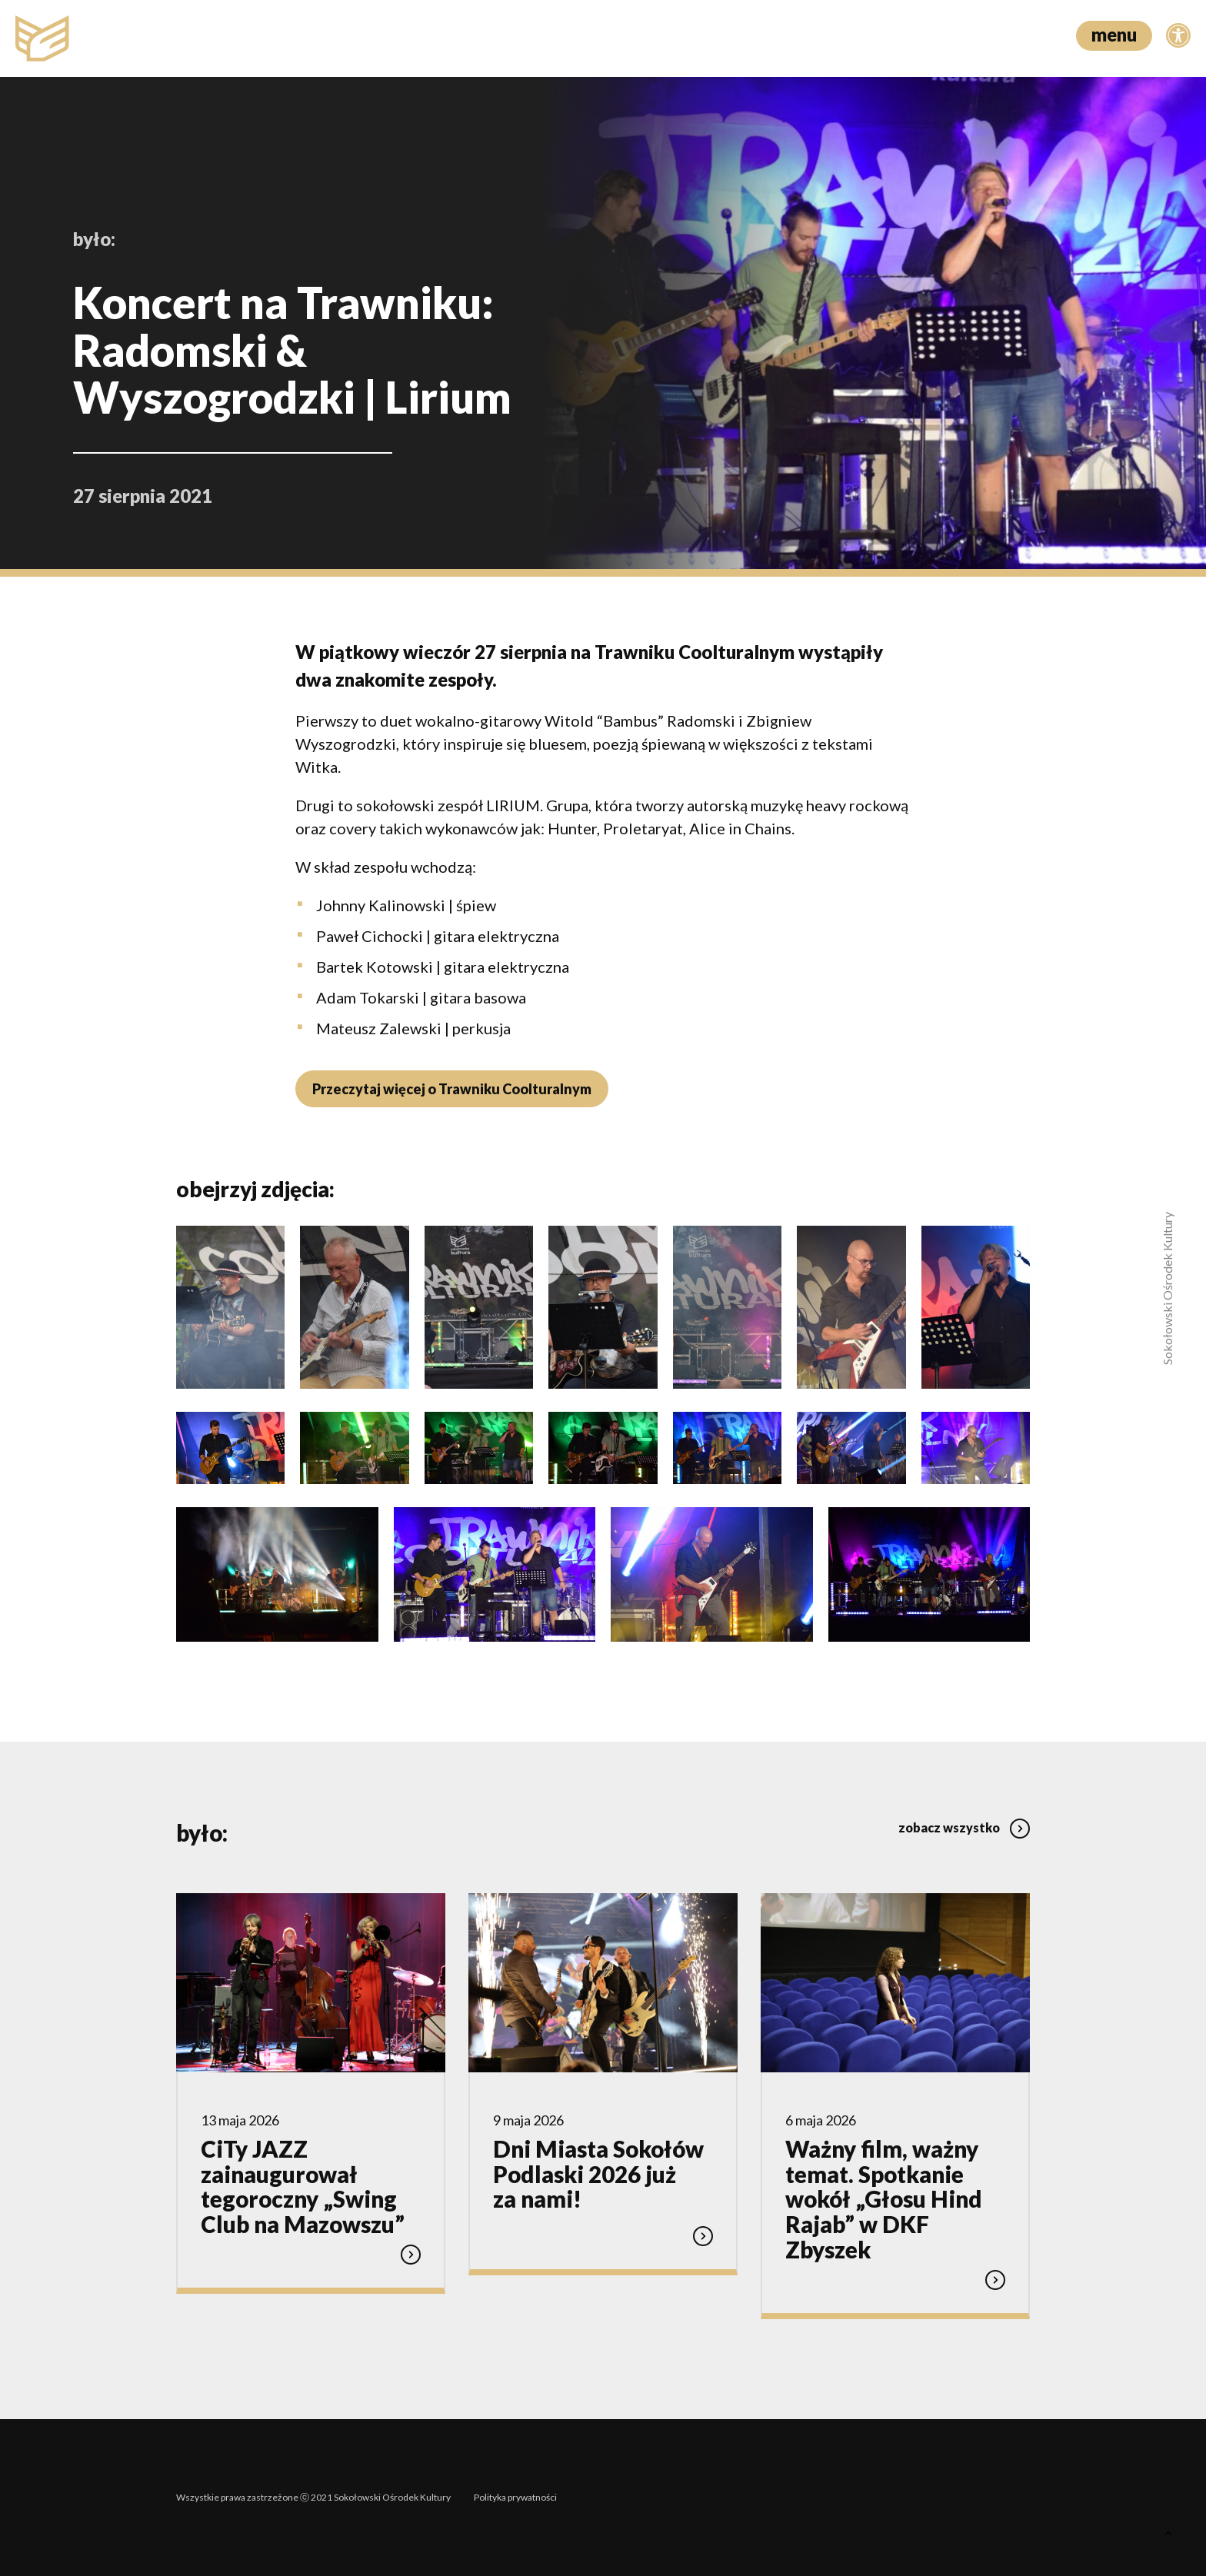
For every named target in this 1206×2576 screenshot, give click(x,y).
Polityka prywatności (515, 2497)
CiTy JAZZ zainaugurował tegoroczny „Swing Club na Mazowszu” (303, 2186)
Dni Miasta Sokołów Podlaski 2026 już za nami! (598, 2173)
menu (1114, 34)
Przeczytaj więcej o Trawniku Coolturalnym (451, 1088)
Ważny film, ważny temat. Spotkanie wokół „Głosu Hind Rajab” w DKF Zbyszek (883, 2198)
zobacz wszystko (964, 1827)
